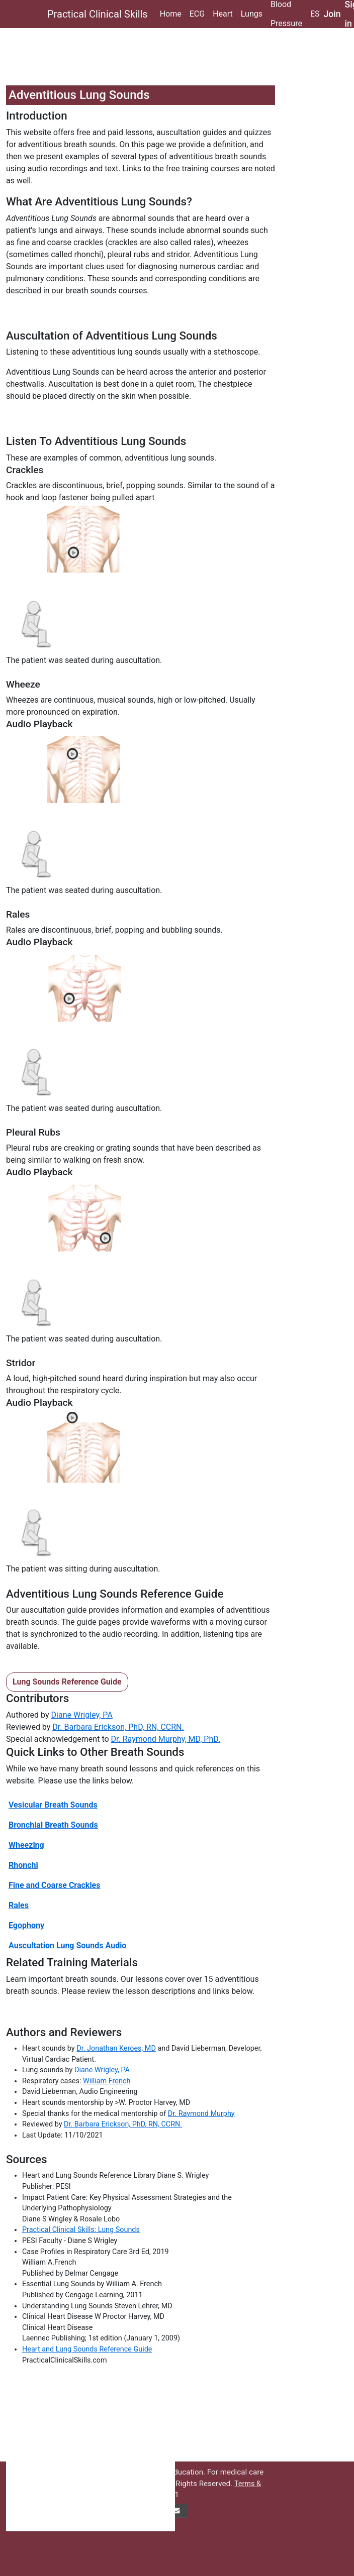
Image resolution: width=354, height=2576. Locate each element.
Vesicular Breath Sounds (53, 1805)
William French (106, 2081)
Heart (223, 14)
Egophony (26, 1925)
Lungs (251, 14)
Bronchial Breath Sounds (53, 1825)
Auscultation (31, 1945)
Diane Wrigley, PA (82, 1715)
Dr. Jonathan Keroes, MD (116, 2048)
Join (332, 14)
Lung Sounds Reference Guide (67, 1682)
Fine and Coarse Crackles (54, 1885)
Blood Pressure (286, 14)
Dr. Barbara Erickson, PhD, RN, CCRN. (118, 1727)
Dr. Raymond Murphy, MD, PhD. (166, 1739)
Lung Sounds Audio (91, 1945)
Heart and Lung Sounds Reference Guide (87, 2349)
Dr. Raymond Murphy (201, 2113)
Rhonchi (23, 1865)
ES (315, 14)
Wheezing (26, 1845)
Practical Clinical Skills (97, 14)
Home (171, 14)
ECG (197, 14)
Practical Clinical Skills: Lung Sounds (81, 2229)
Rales (19, 1905)
